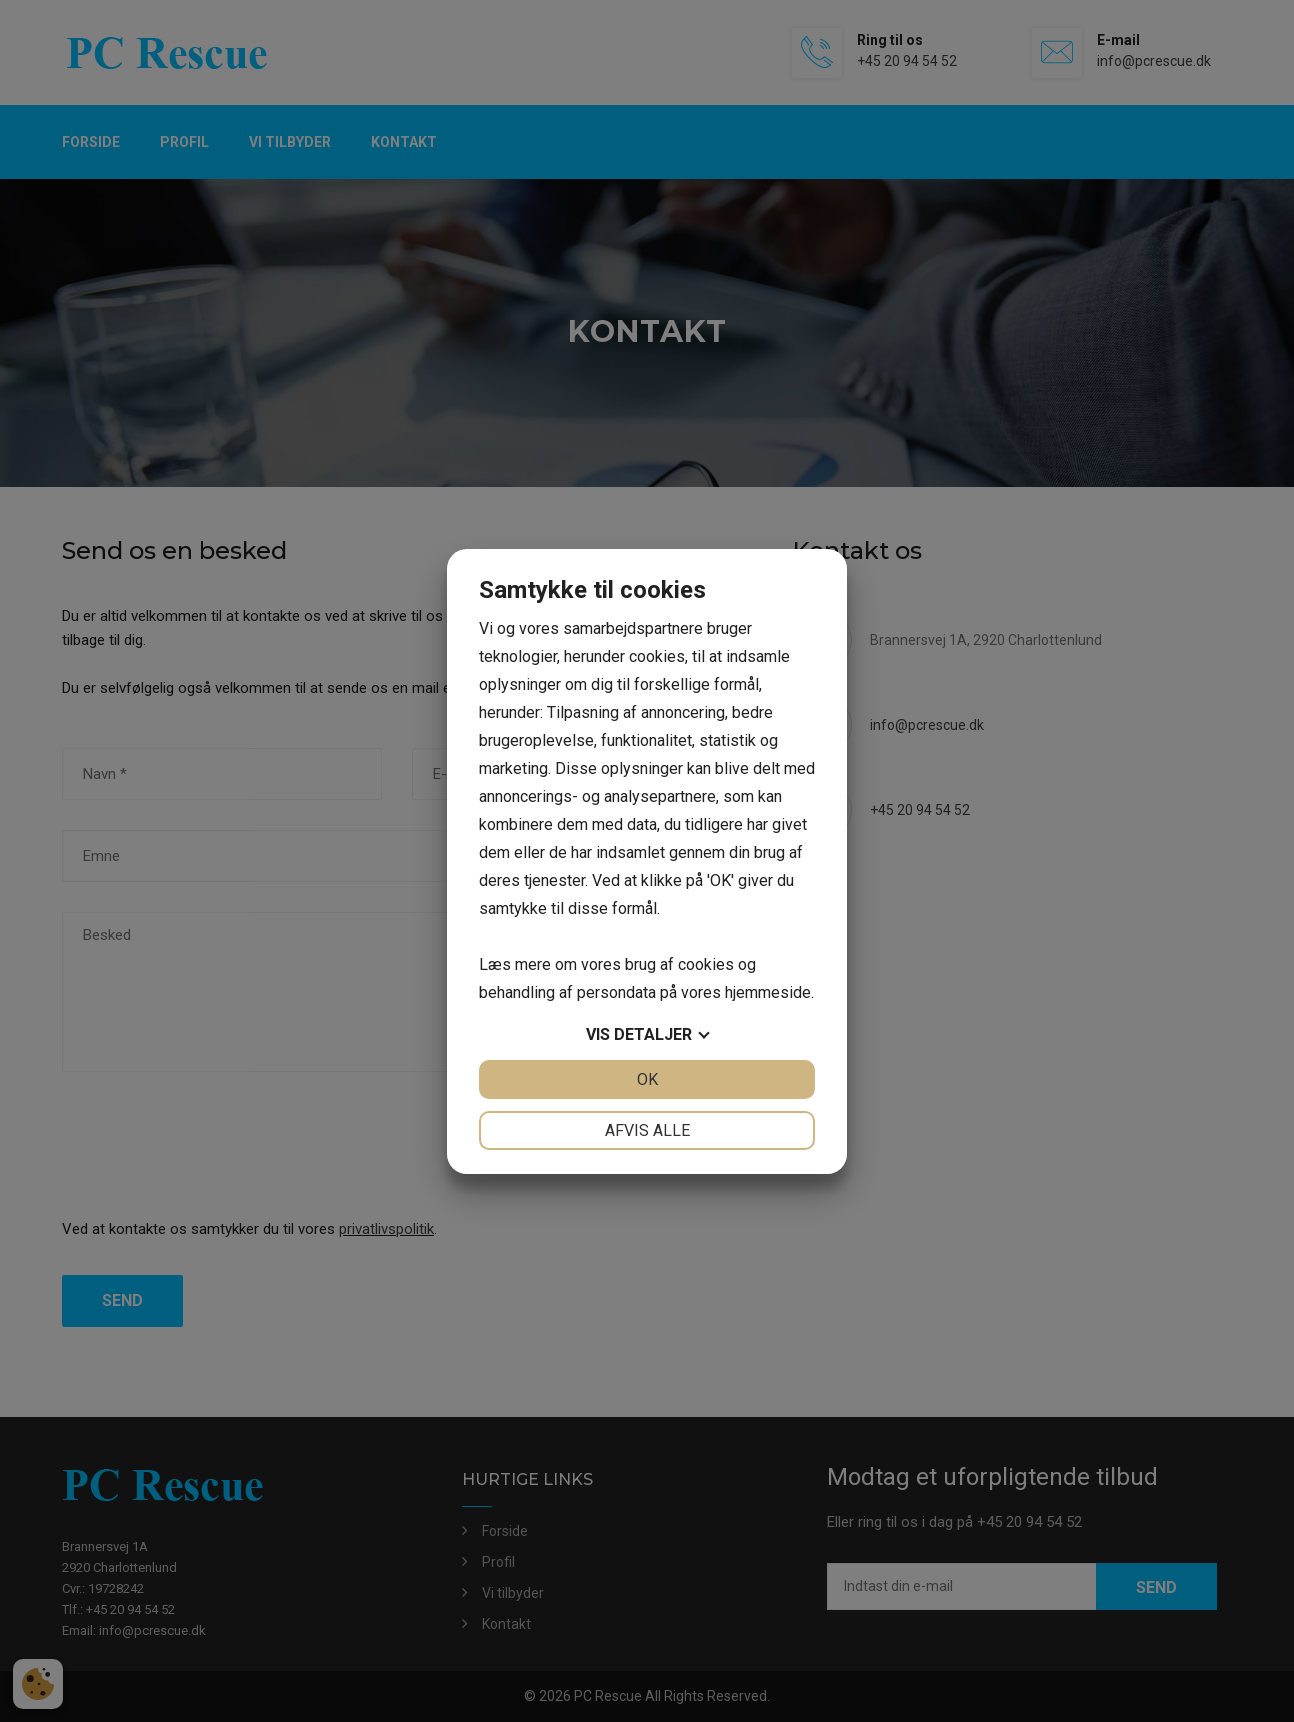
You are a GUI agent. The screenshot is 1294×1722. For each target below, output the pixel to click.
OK (647, 1079)
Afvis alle (647, 1130)
